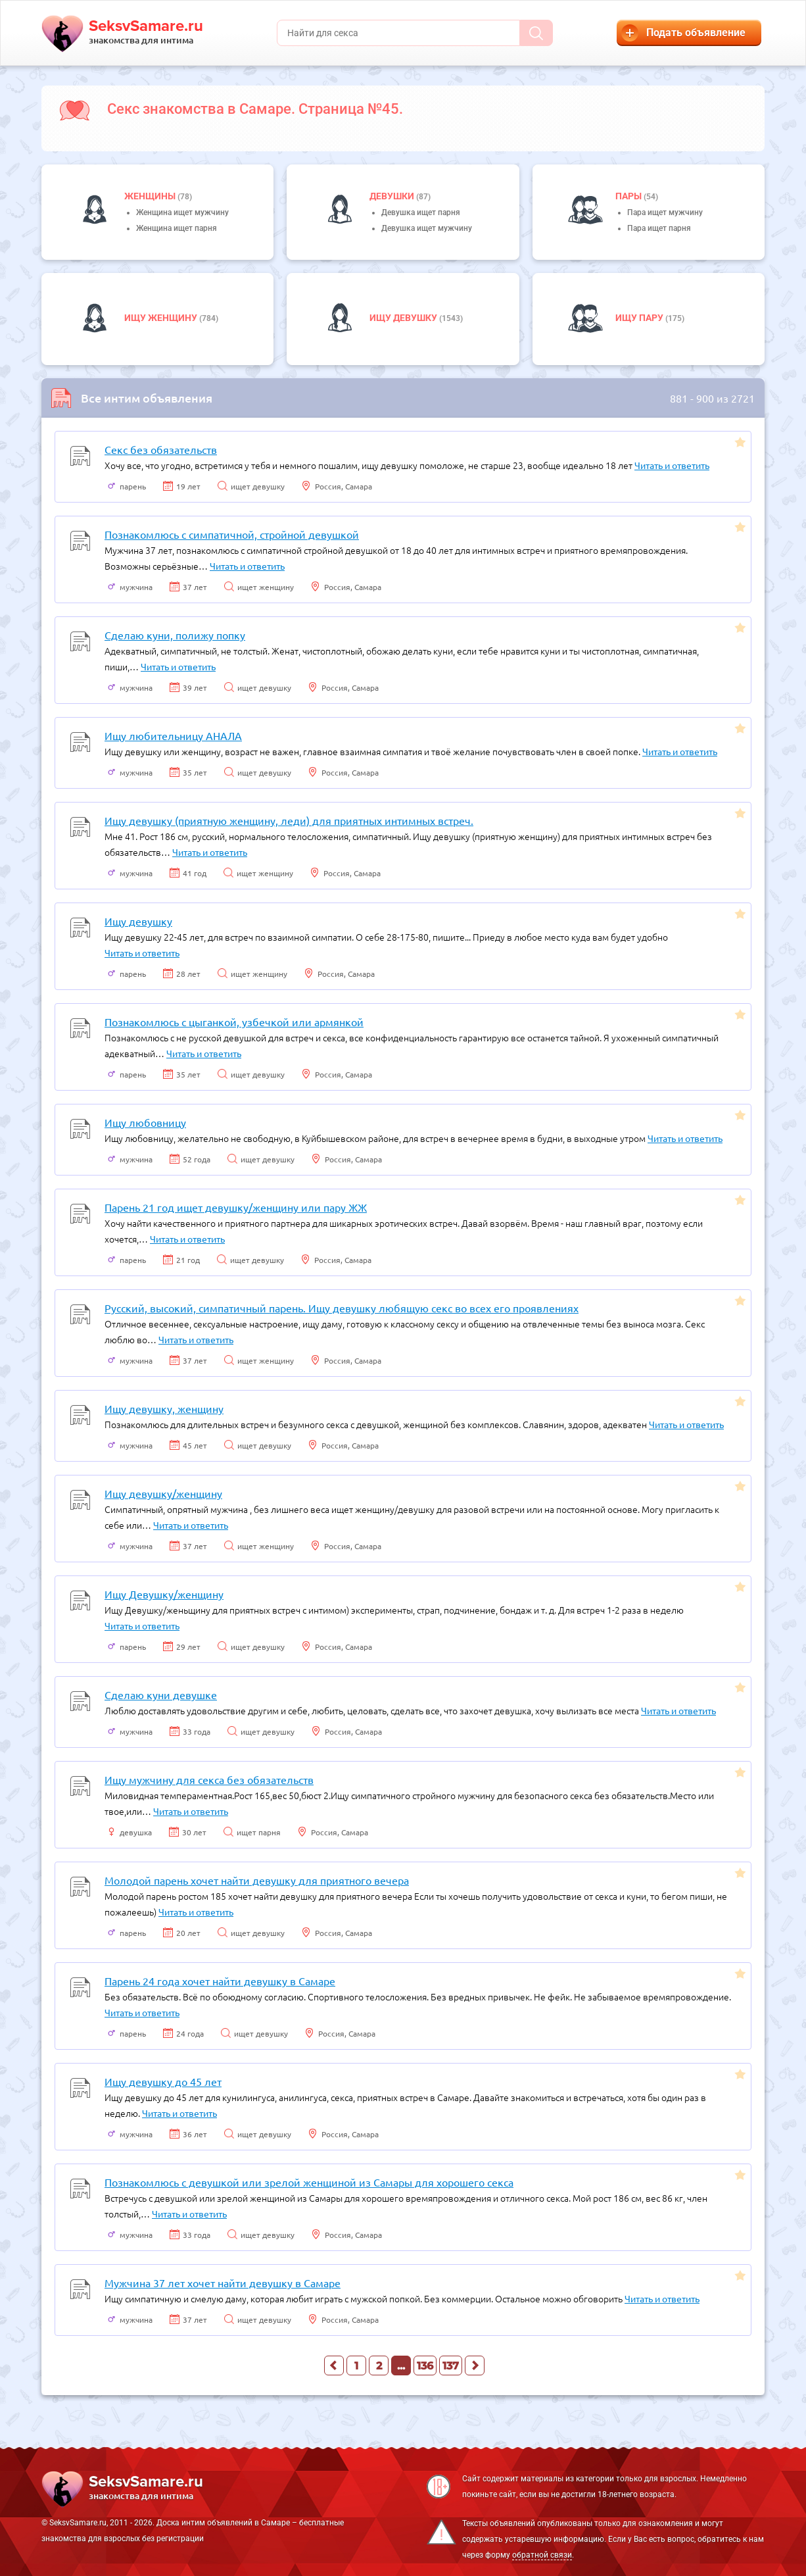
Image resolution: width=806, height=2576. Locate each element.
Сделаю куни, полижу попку (175, 634)
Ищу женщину (161, 317)
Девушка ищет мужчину (426, 228)
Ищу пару (640, 317)
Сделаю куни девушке (161, 1694)
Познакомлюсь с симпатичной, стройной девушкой (232, 534)
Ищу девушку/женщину (163, 1493)
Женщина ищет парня (176, 228)
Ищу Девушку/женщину (164, 1593)
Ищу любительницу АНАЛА (173, 735)
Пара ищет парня (659, 228)
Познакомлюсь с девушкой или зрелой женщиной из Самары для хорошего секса (309, 2182)
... (401, 2366)
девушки (392, 196)
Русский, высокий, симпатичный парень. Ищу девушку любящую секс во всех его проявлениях (342, 1307)
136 (425, 2366)
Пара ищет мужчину (665, 212)
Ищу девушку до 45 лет (163, 2081)
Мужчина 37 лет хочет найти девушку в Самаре (223, 2282)
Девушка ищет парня (420, 212)
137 (450, 2366)
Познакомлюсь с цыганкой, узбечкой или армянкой (234, 1021)
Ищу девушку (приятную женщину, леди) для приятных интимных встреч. (289, 820)
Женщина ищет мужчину (182, 212)
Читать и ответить (671, 465)
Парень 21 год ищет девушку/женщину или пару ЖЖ (236, 1207)
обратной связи (542, 2555)
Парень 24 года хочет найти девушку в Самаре (220, 1980)
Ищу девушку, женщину (164, 1408)
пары (629, 196)
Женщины (151, 196)
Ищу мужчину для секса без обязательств (209, 1779)
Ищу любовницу (145, 1122)
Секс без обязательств (161, 449)
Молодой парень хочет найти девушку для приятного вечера (257, 1880)
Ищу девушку (404, 317)
